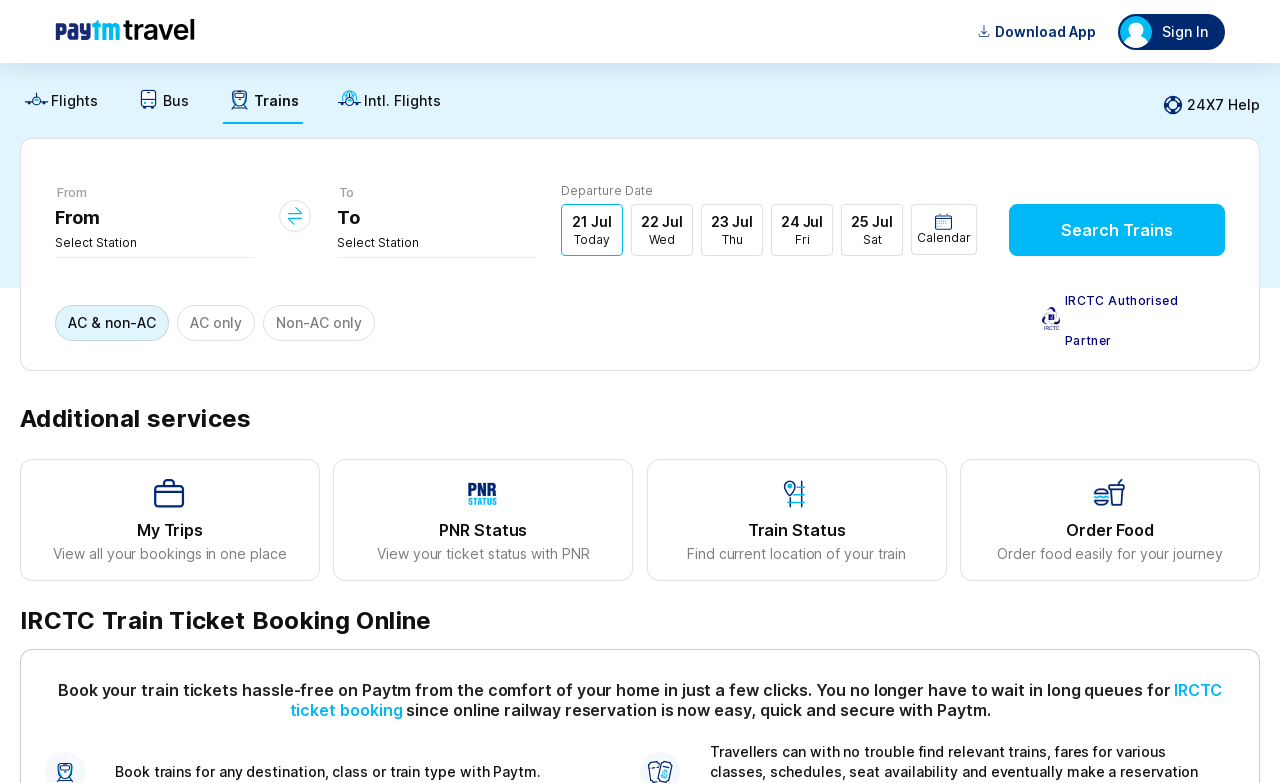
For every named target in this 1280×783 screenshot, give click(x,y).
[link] (61, 105)
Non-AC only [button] (319, 322)
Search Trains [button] (1117, 230)
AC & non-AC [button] (112, 322)
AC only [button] (216, 322)
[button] (944, 229)
